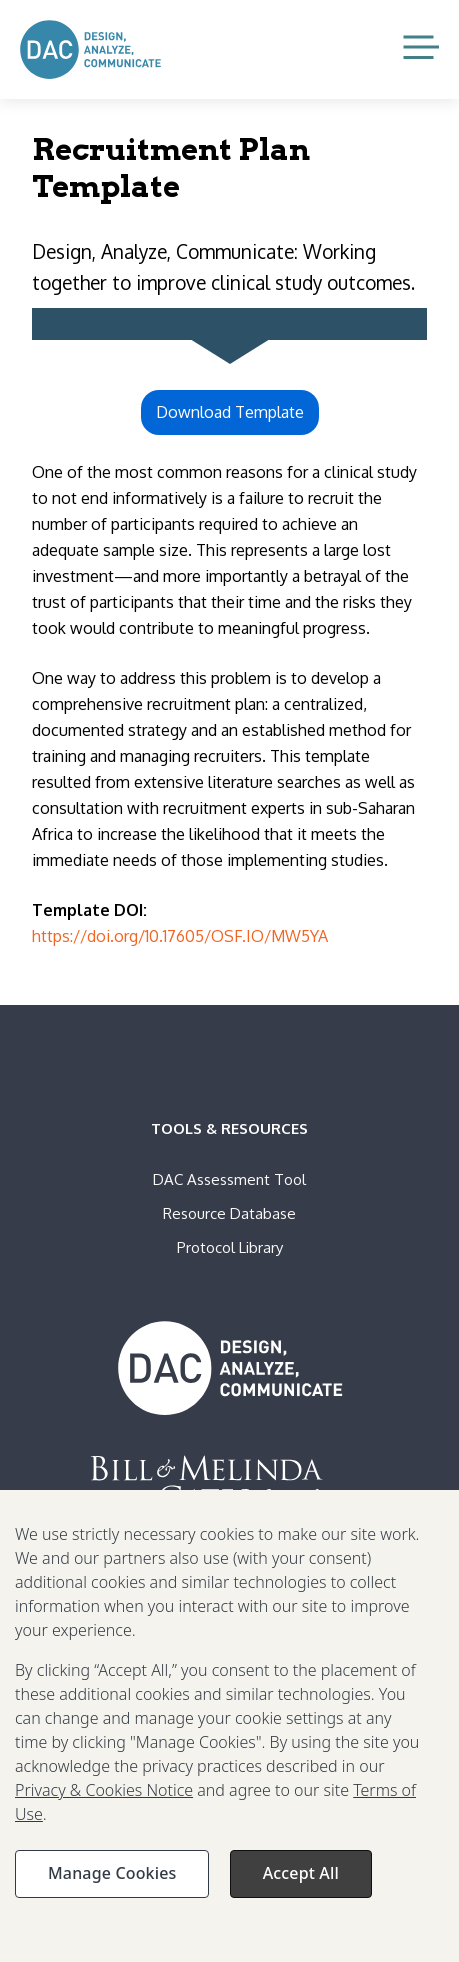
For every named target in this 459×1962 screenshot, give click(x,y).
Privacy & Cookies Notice (104, 1800)
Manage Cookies (112, 1883)
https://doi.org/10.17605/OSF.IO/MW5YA (180, 936)
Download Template (230, 412)
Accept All (301, 1883)
